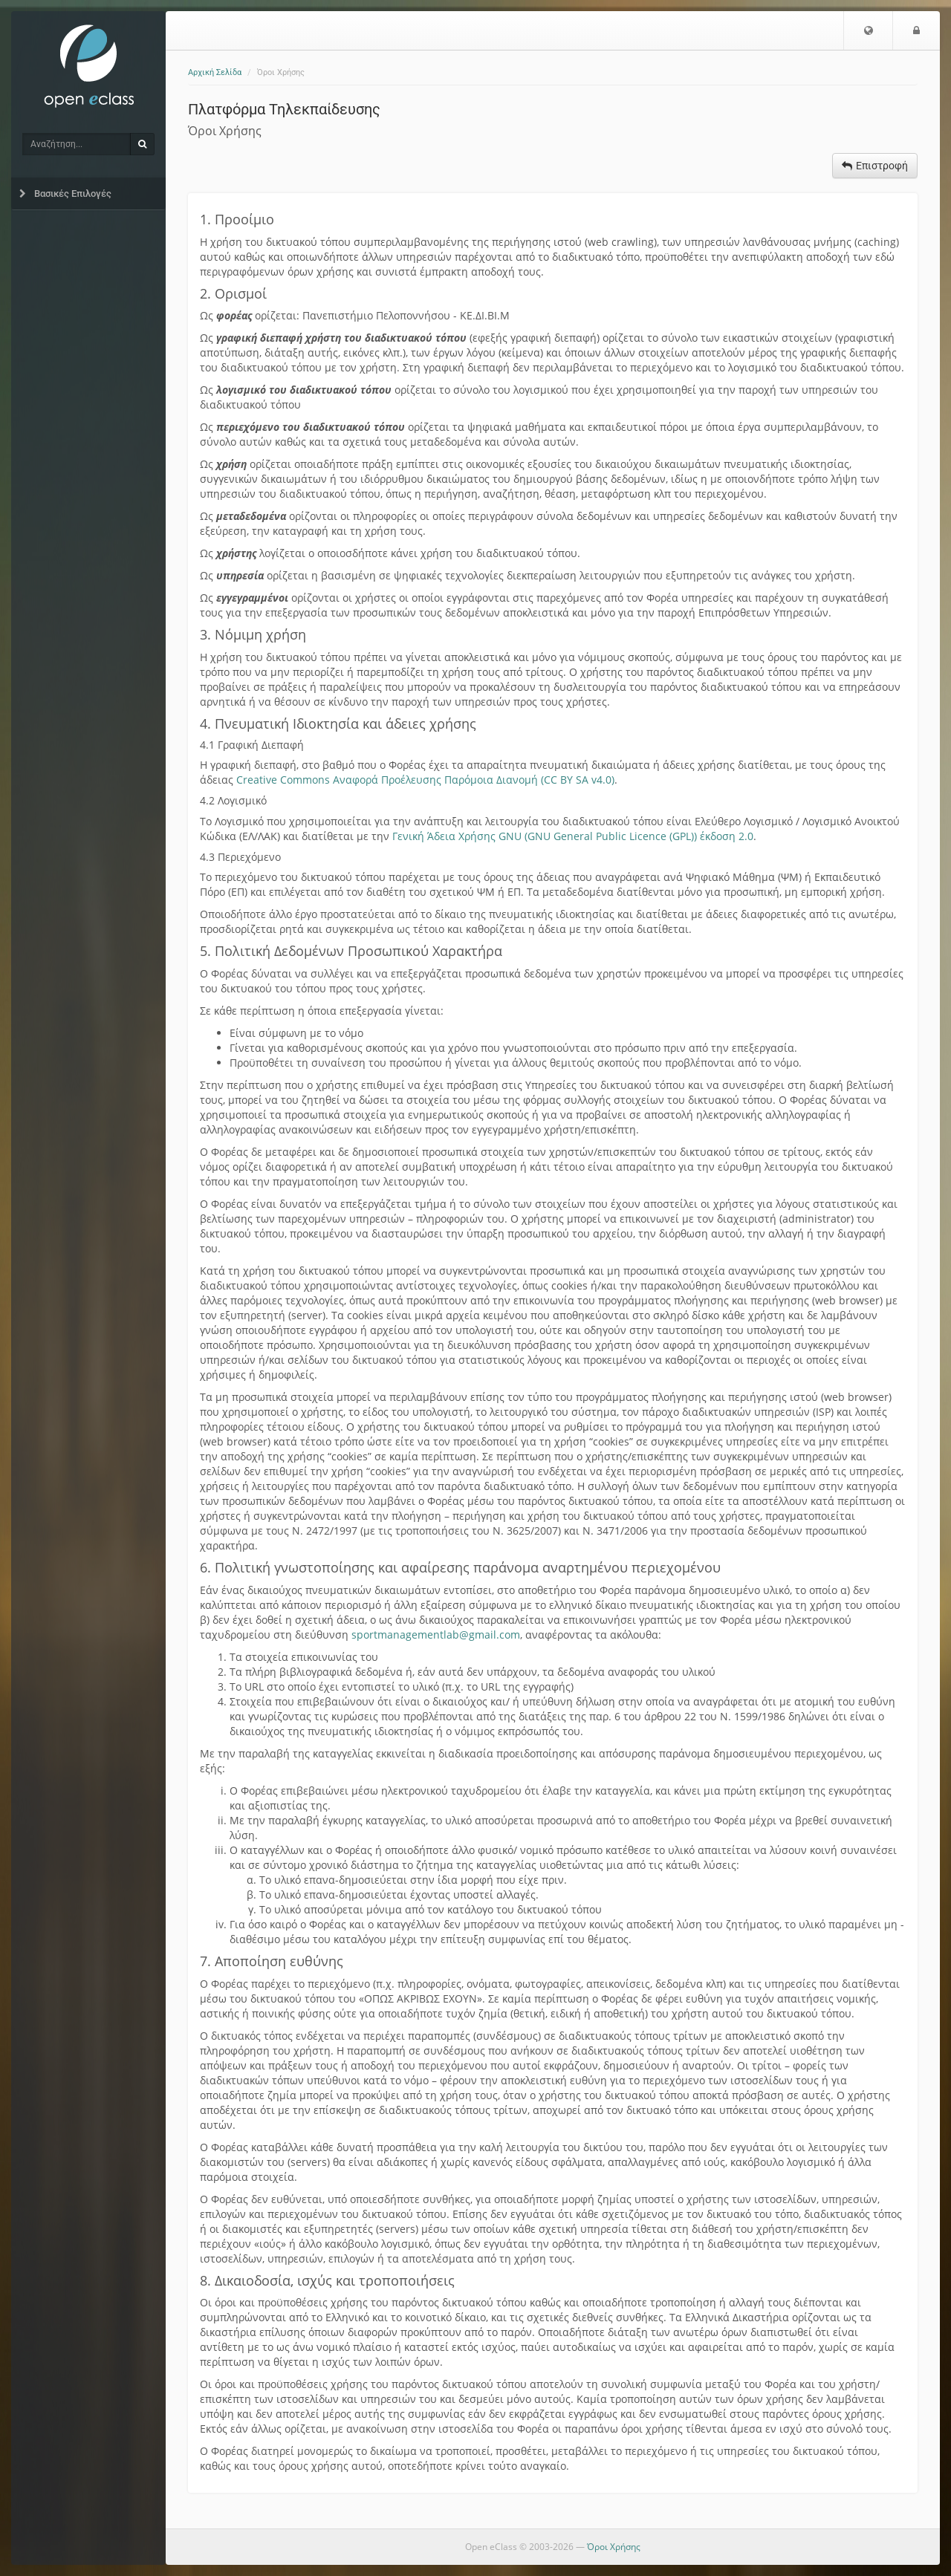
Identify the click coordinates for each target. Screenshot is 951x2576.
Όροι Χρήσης (613, 2546)
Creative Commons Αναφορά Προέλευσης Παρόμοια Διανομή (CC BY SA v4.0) (425, 780)
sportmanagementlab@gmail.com (435, 1634)
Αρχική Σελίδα (214, 72)
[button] (863, 30)
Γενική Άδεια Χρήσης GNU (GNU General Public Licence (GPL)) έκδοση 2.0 (572, 836)
